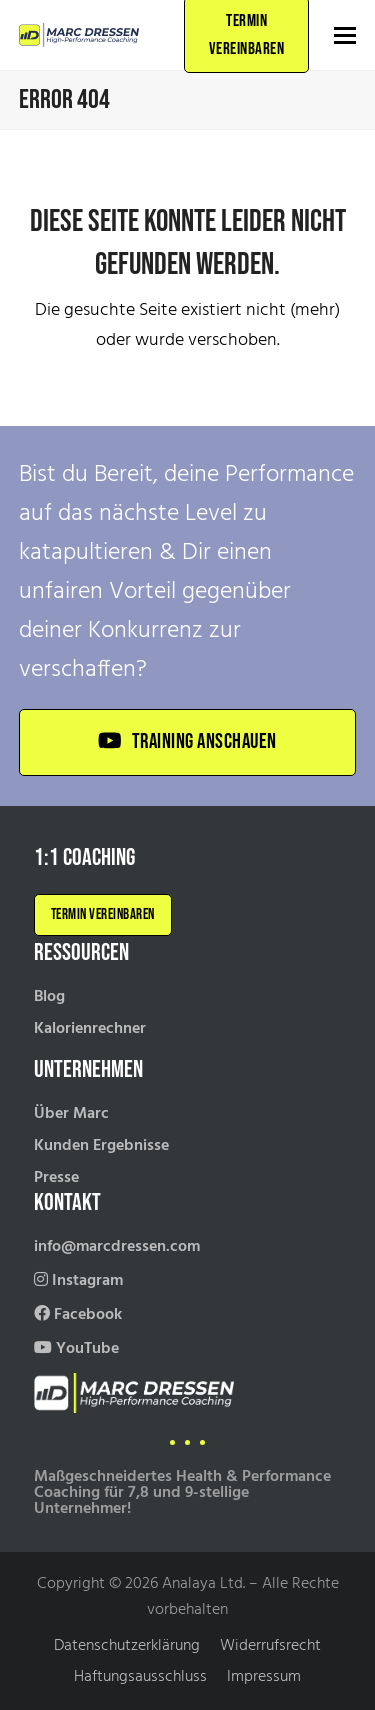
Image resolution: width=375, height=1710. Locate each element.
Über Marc (71, 1114)
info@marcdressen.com (117, 1247)
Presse (56, 1178)
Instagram (78, 1281)
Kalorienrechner (90, 1029)
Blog (49, 997)
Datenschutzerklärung (127, 1646)
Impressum (264, 1677)
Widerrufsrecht (270, 1646)
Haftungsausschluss (140, 1677)
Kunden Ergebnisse (101, 1146)
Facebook (78, 1315)
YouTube (76, 1349)
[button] (345, 35)
